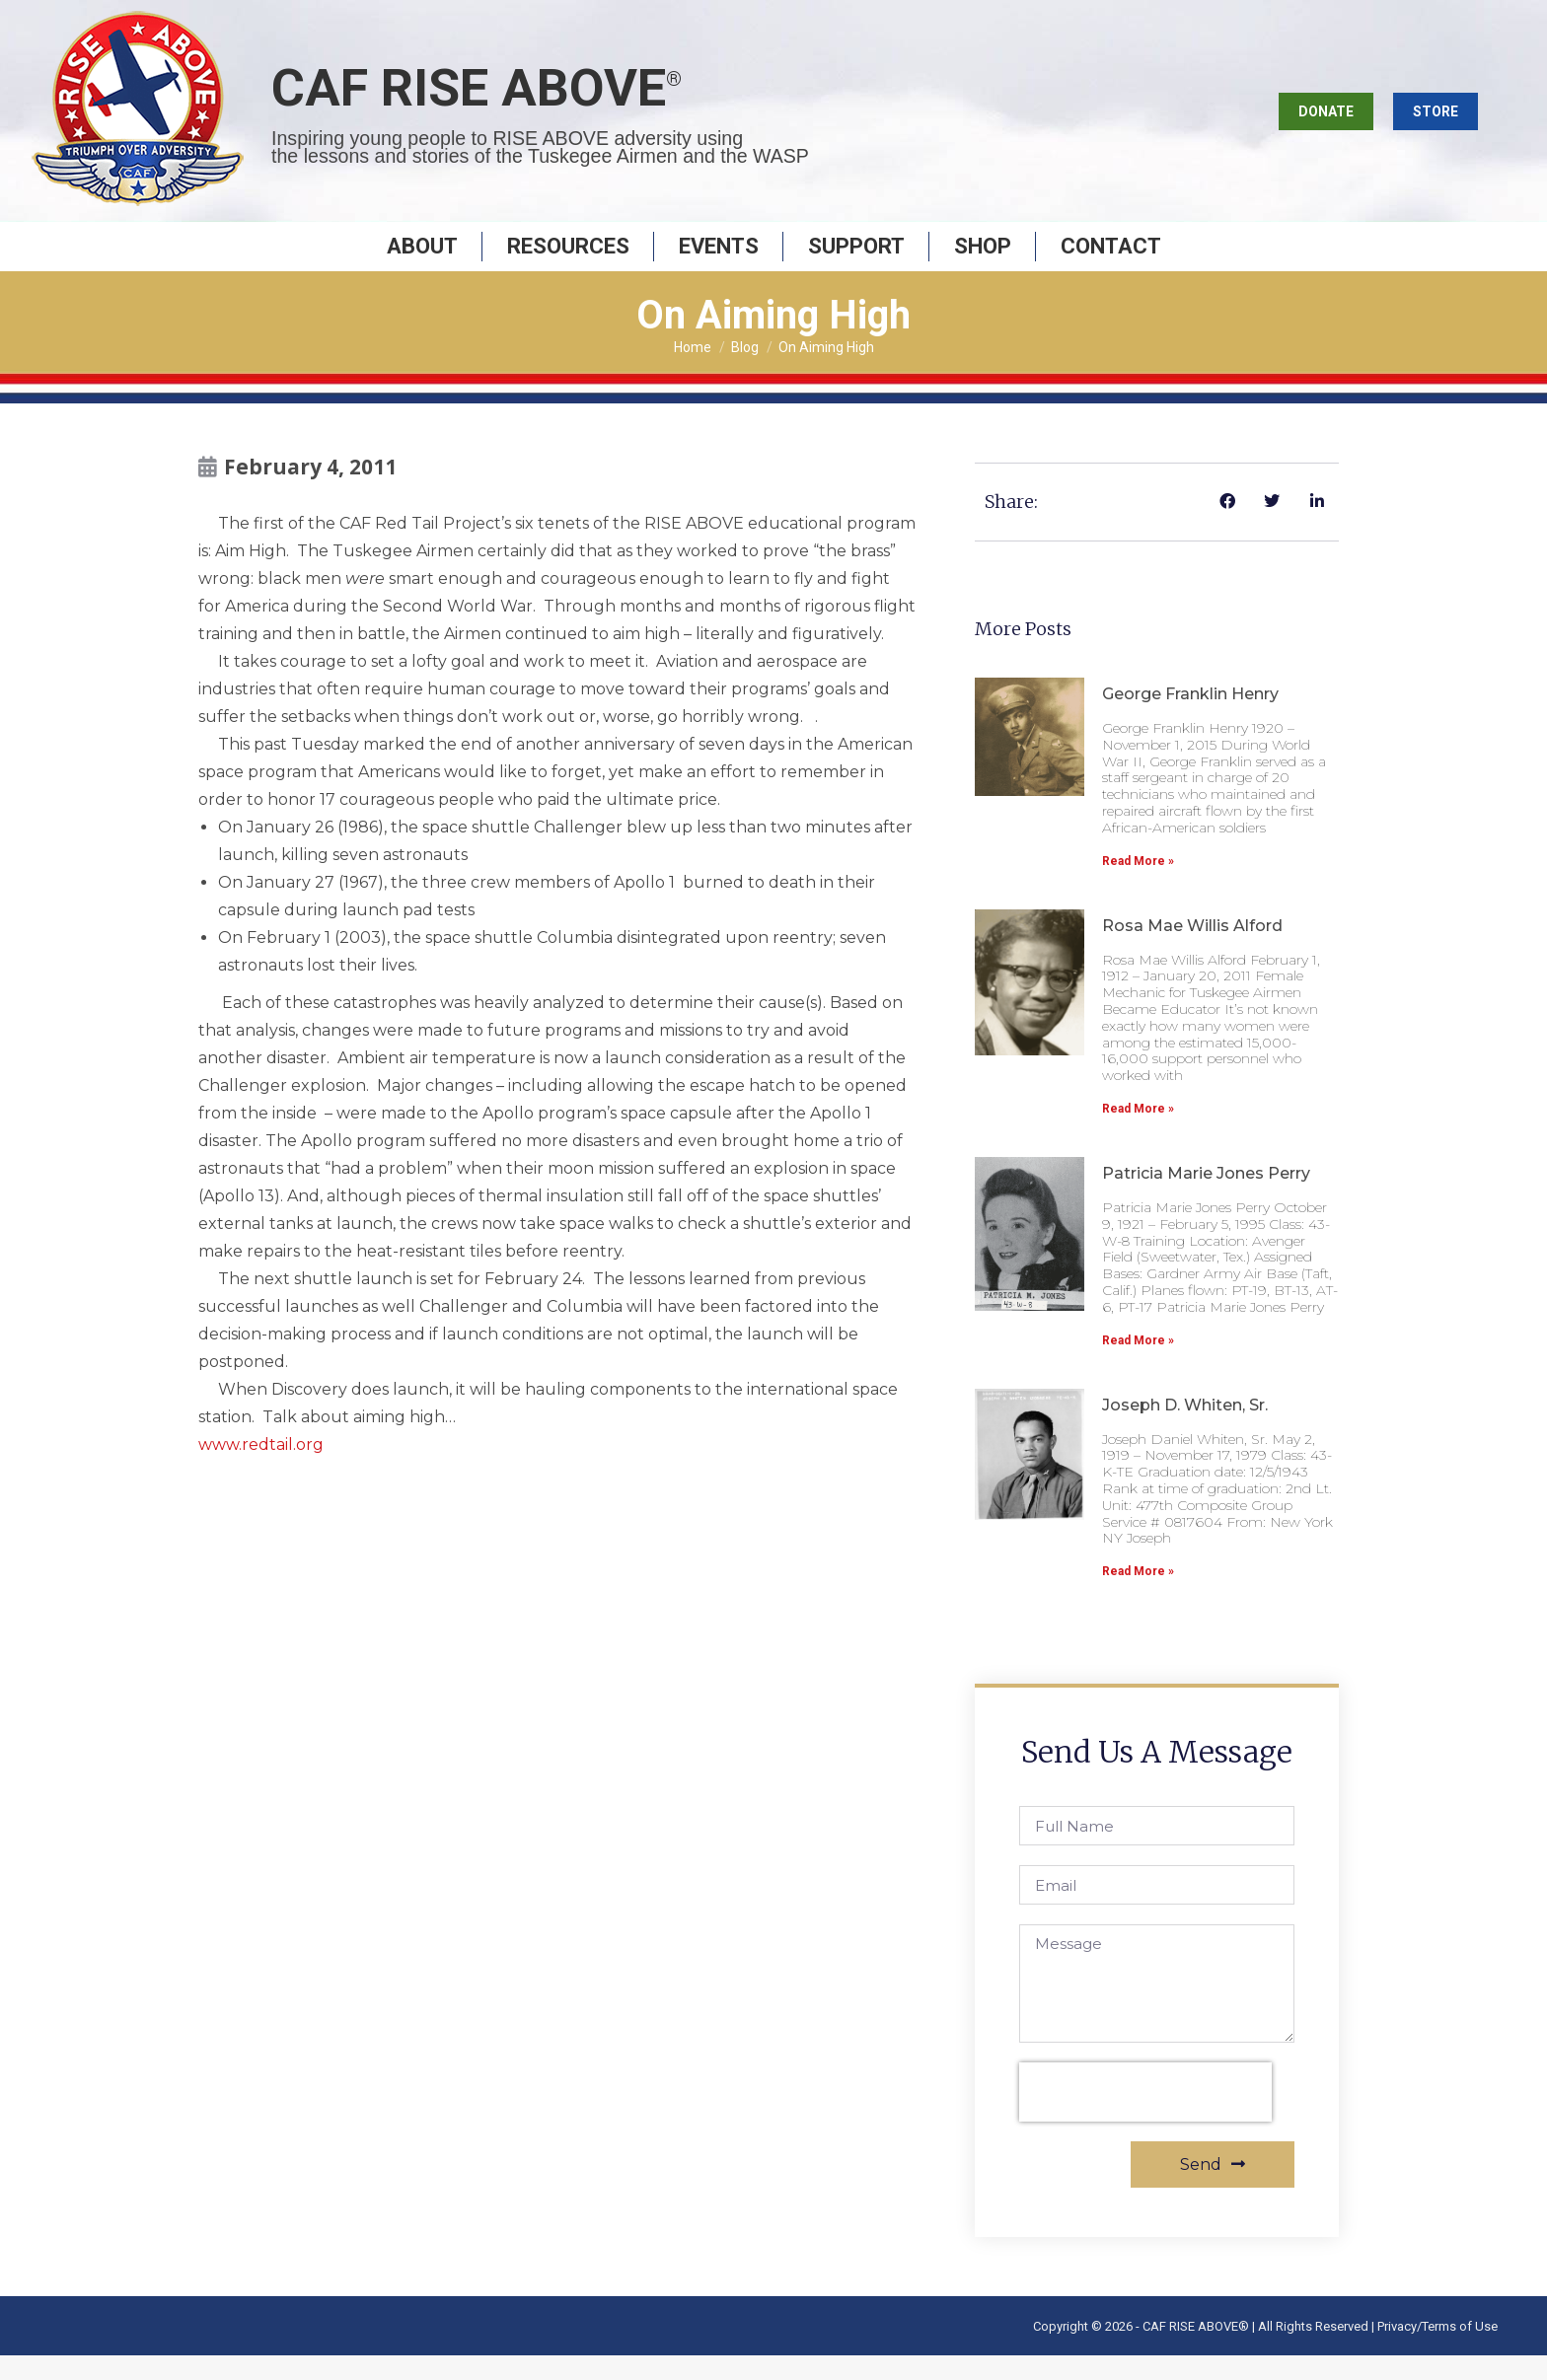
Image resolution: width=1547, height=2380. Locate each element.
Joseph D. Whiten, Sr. (1185, 1429)
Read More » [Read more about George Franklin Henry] (1138, 886)
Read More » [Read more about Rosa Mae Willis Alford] (1138, 1133)
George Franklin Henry (1190, 718)
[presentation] (1145, 2116)
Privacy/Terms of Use (1437, 2351)
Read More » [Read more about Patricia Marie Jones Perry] (1138, 1365)
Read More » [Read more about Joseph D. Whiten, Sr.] (1138, 1596)
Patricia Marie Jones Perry (1206, 1198)
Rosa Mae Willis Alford (1192, 950)
